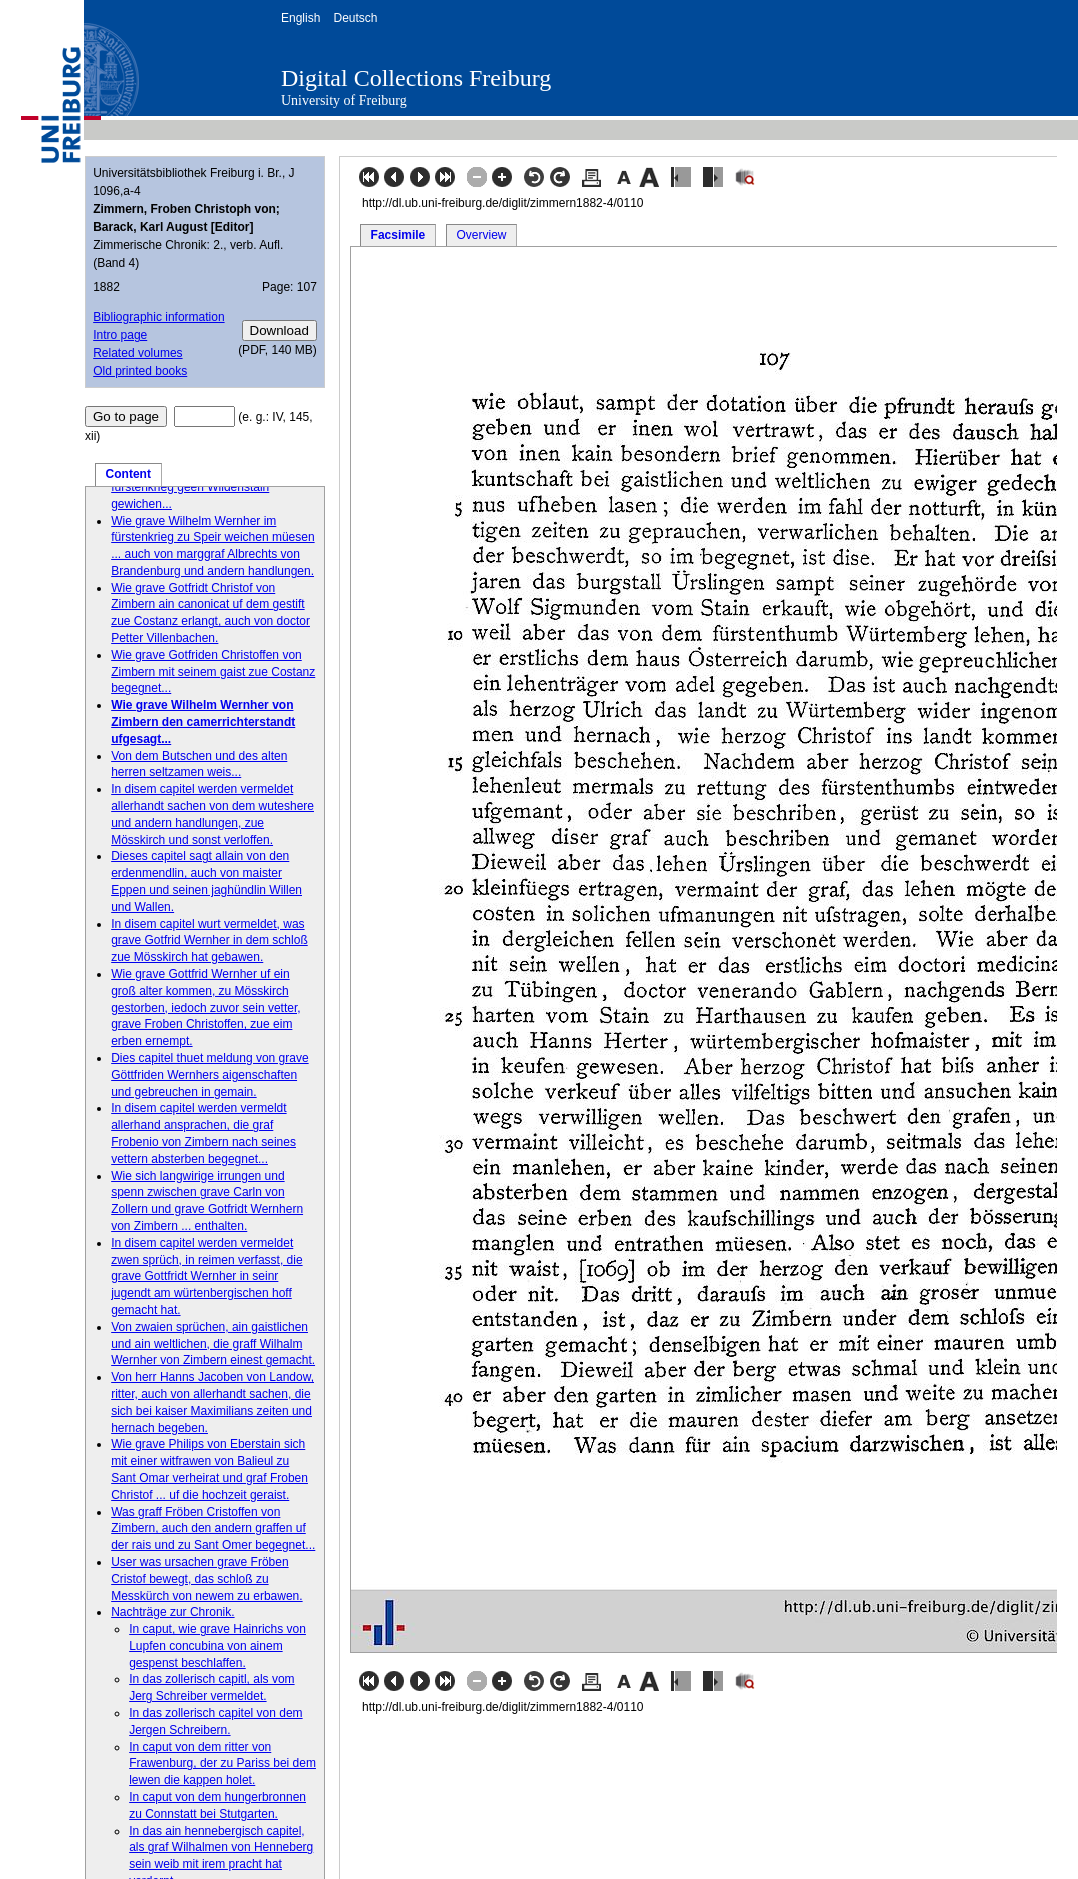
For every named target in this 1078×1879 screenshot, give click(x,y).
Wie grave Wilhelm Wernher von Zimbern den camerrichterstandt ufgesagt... (203, 722)
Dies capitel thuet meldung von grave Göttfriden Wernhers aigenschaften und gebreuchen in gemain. (209, 1075)
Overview (481, 235)
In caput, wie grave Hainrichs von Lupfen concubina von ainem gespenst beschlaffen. (217, 1646)
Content (128, 474)
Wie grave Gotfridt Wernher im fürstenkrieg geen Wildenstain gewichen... (192, 487)
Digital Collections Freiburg (416, 78)
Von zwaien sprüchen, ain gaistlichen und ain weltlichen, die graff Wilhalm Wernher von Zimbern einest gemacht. (213, 1344)
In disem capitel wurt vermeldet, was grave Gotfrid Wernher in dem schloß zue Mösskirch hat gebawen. (209, 941)
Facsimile (398, 235)
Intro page (120, 335)
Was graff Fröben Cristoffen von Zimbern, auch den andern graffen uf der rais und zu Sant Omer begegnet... (213, 1529)
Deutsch (355, 18)
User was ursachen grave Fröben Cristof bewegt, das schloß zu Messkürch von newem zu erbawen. (206, 1579)
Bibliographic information (158, 317)
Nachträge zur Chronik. (172, 1612)
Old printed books (140, 371)
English (300, 18)
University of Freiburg (344, 100)
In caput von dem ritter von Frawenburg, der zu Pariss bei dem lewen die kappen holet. (222, 1764)
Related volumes (137, 353)
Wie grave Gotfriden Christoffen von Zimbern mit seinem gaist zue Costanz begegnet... (213, 672)
